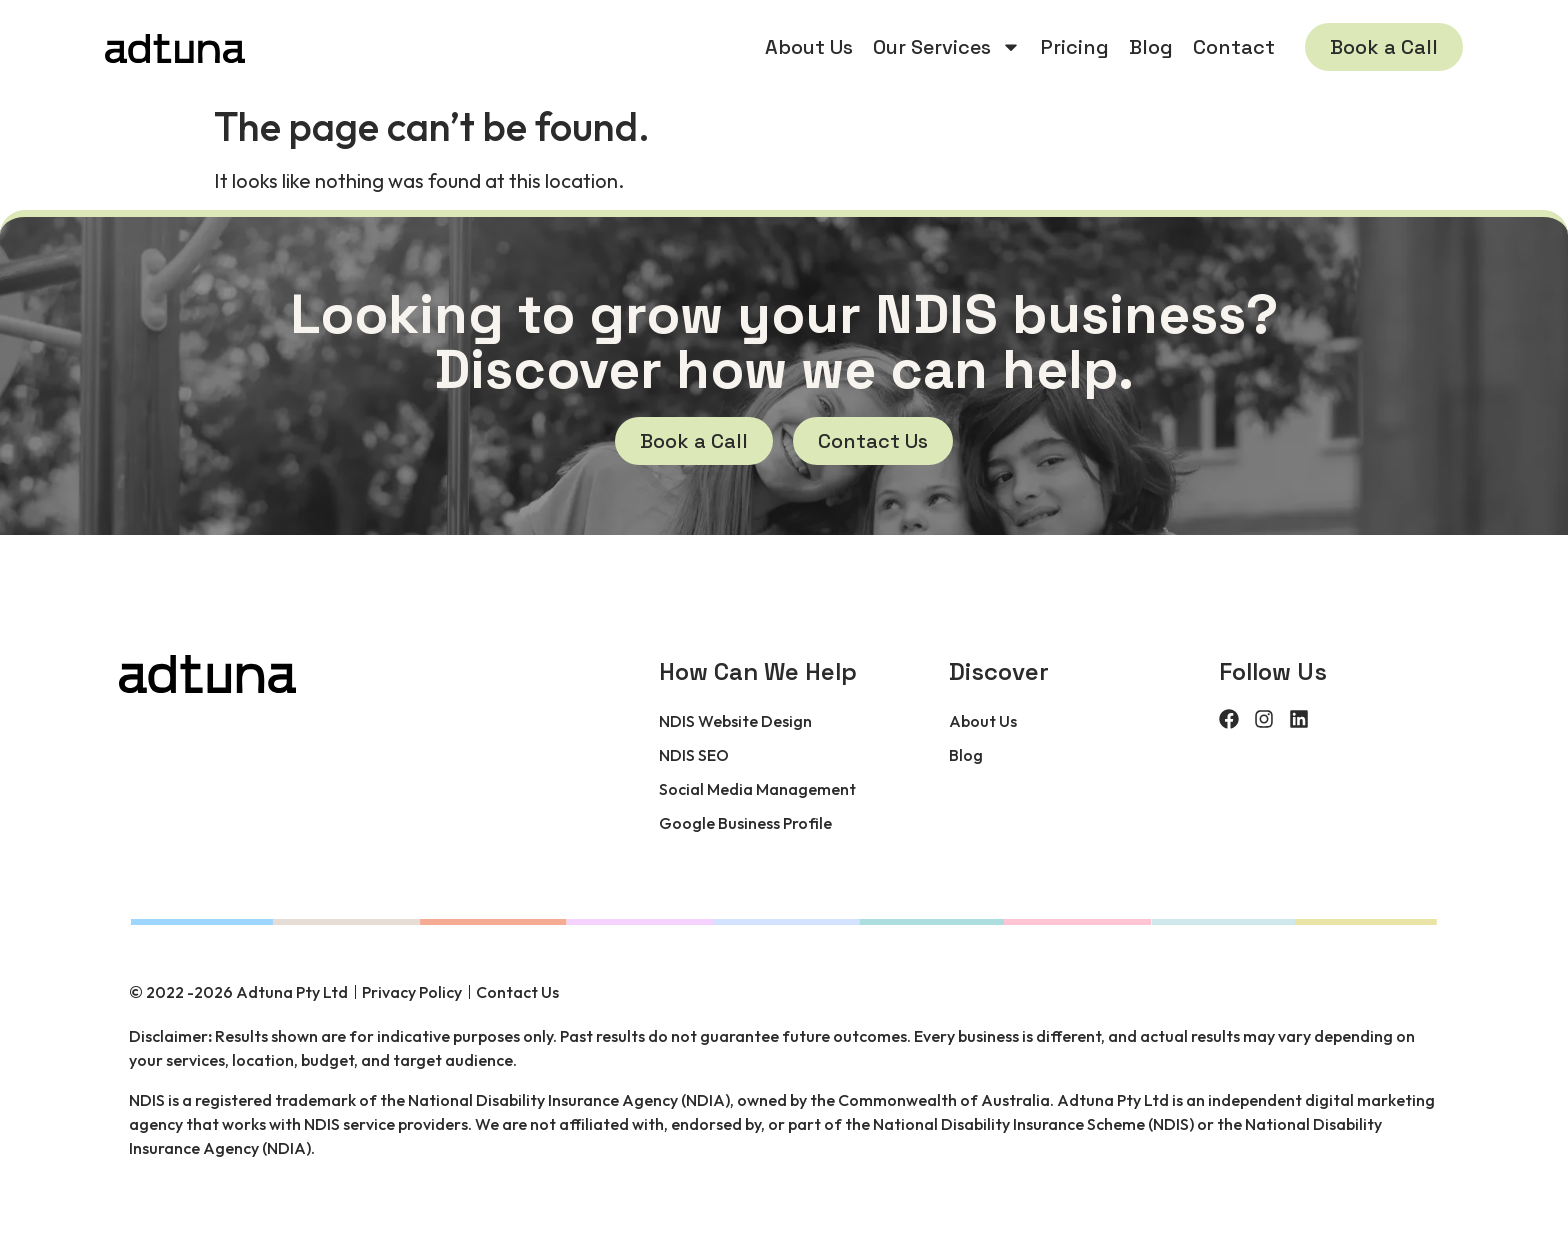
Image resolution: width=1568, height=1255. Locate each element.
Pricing (1075, 47)
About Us (809, 47)
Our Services (947, 47)
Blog (1151, 47)
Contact (1234, 47)
